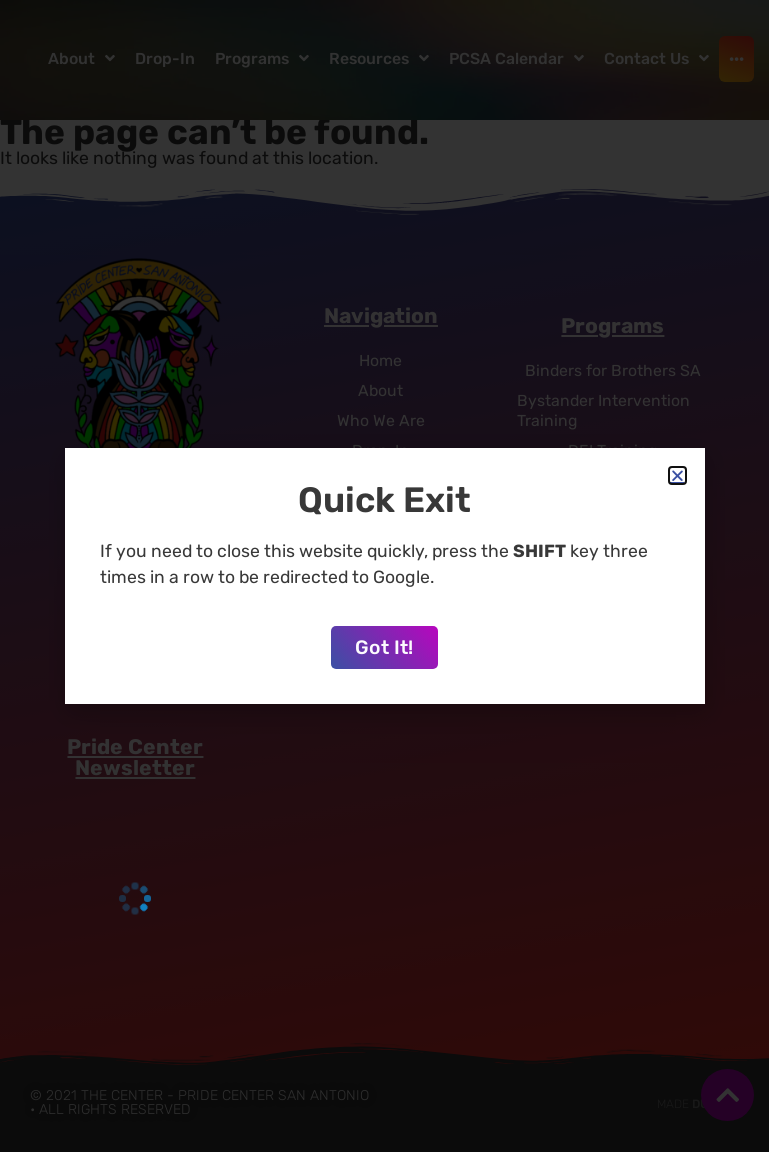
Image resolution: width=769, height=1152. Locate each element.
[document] (384, 576)
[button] (677, 475)
